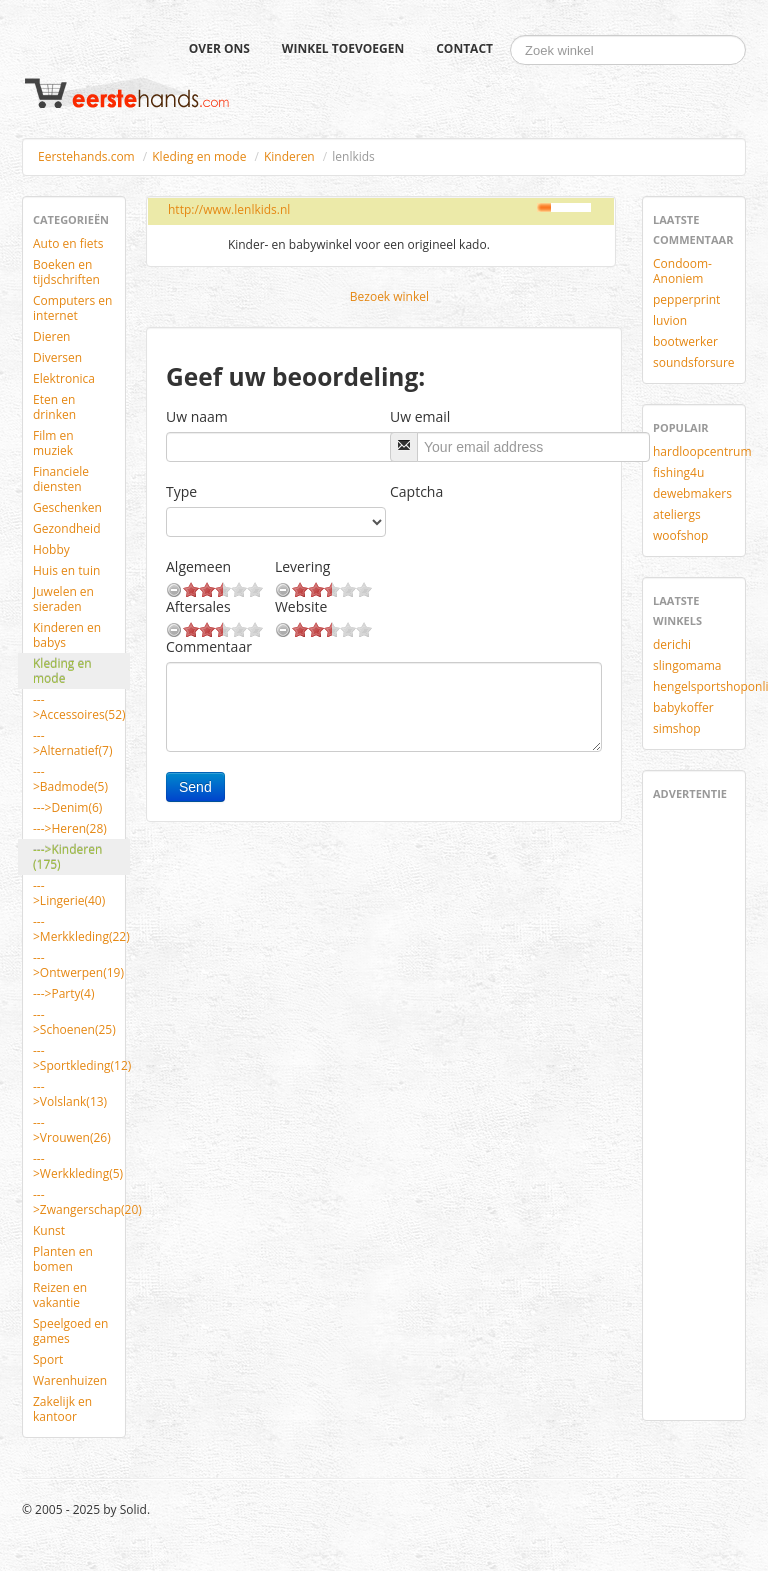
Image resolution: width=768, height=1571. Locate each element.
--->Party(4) (63, 993)
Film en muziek (53, 443)
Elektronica (64, 378)
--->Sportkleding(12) (81, 1058)
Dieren (51, 336)
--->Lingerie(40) (69, 893)
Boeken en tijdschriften (66, 272)
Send (195, 787)
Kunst (49, 1230)
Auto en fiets (68, 243)
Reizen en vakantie (60, 1295)
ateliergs (677, 514)
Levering (302, 566)
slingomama (687, 665)
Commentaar (209, 646)
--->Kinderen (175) (67, 857)
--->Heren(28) (70, 828)
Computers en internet (72, 308)
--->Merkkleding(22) (81, 929)
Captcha (416, 491)
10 (255, 589)
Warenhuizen (70, 1380)
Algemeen (198, 566)
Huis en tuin (66, 570)
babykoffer (683, 707)
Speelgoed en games (70, 1331)
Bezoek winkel (389, 296)
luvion (670, 320)
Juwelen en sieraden (63, 599)
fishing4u (678, 472)
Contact (464, 48)
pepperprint (686, 299)
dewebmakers (692, 493)
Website (301, 606)
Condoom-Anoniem (682, 271)
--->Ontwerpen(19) (78, 965)
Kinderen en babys (67, 635)
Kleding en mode (199, 156)
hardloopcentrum (701, 451)
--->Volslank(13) (70, 1094)
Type (181, 491)
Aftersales (198, 606)
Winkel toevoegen (343, 48)
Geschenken (67, 507)
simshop (677, 728)
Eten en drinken (54, 407)
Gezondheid (66, 528)
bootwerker (685, 341)
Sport (48, 1359)
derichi (672, 644)
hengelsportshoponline (701, 686)
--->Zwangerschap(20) (81, 1202)
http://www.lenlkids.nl (229, 209)
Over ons (219, 48)
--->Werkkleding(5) (78, 1166)
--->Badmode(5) (70, 779)
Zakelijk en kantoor (62, 1409)
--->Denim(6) (67, 807)
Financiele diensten (61, 479)
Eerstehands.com (86, 156)
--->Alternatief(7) (72, 743)
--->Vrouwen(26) (72, 1130)
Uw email (420, 416)
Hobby (51, 549)
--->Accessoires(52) (79, 707)
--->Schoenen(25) (74, 1022)
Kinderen (289, 156)
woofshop (680, 535)
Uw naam (197, 416)
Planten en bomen (63, 1259)
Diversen (57, 357)
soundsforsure (694, 362)
